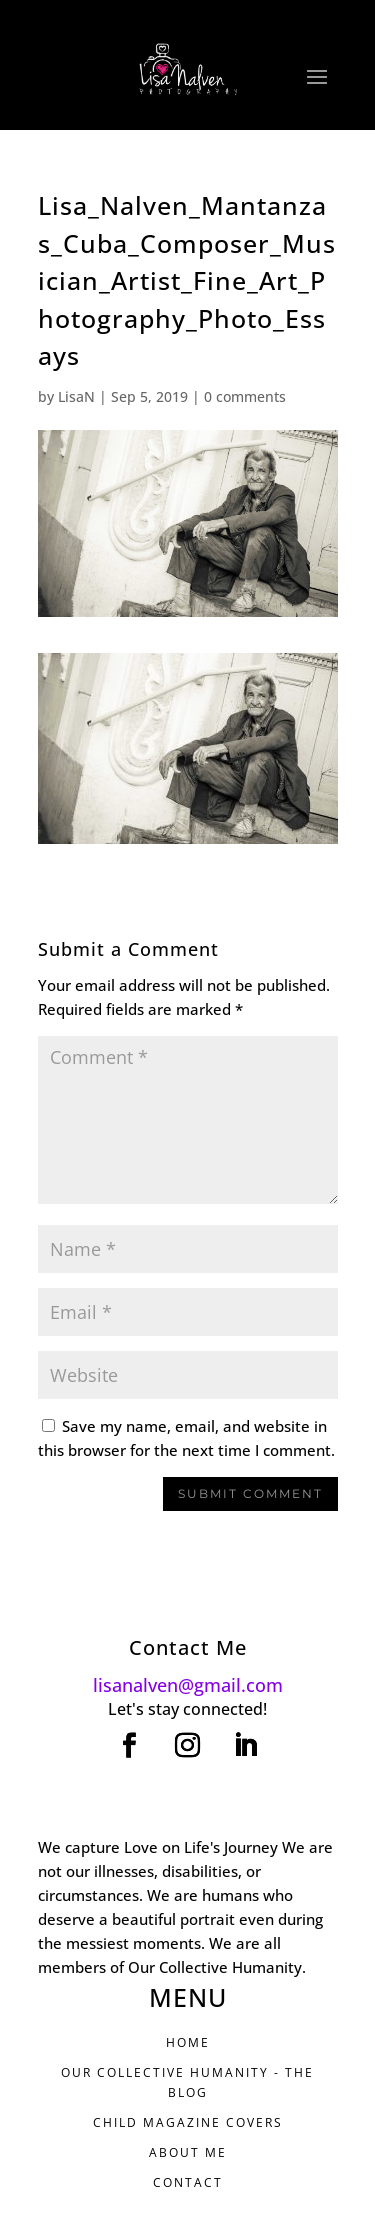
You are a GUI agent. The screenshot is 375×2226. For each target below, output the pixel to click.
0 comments (245, 396)
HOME (188, 2042)
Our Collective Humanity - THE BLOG (187, 2082)
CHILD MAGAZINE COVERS (188, 2122)
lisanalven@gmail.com (188, 1685)
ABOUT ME (188, 2152)
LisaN (76, 396)
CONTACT (188, 2182)
